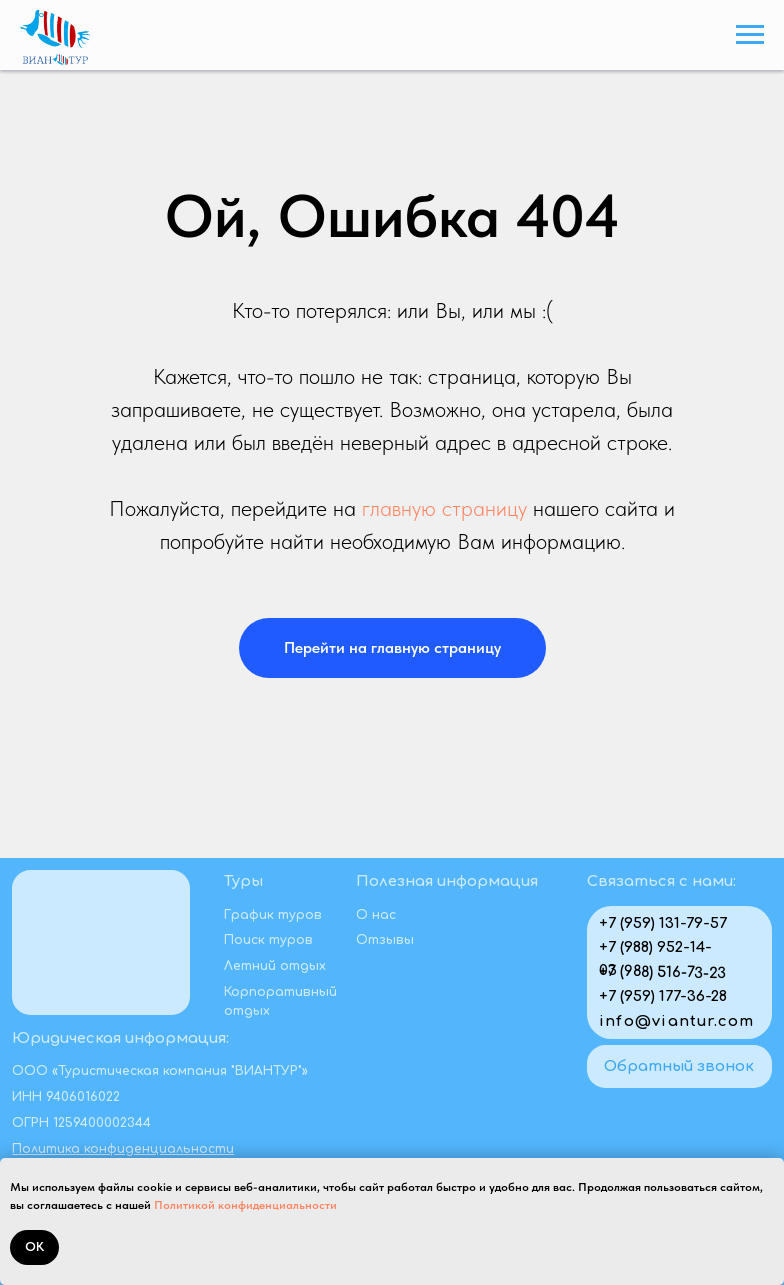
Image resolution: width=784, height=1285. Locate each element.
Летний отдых (275, 966)
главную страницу (444, 508)
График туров (273, 915)
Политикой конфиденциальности (245, 1205)
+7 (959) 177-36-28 (663, 996)
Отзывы (385, 940)
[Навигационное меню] (750, 35)
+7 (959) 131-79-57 (663, 923)
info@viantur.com (677, 1021)
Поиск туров (268, 940)
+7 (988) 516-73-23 (662, 972)
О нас (376, 915)
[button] (679, 1066)
